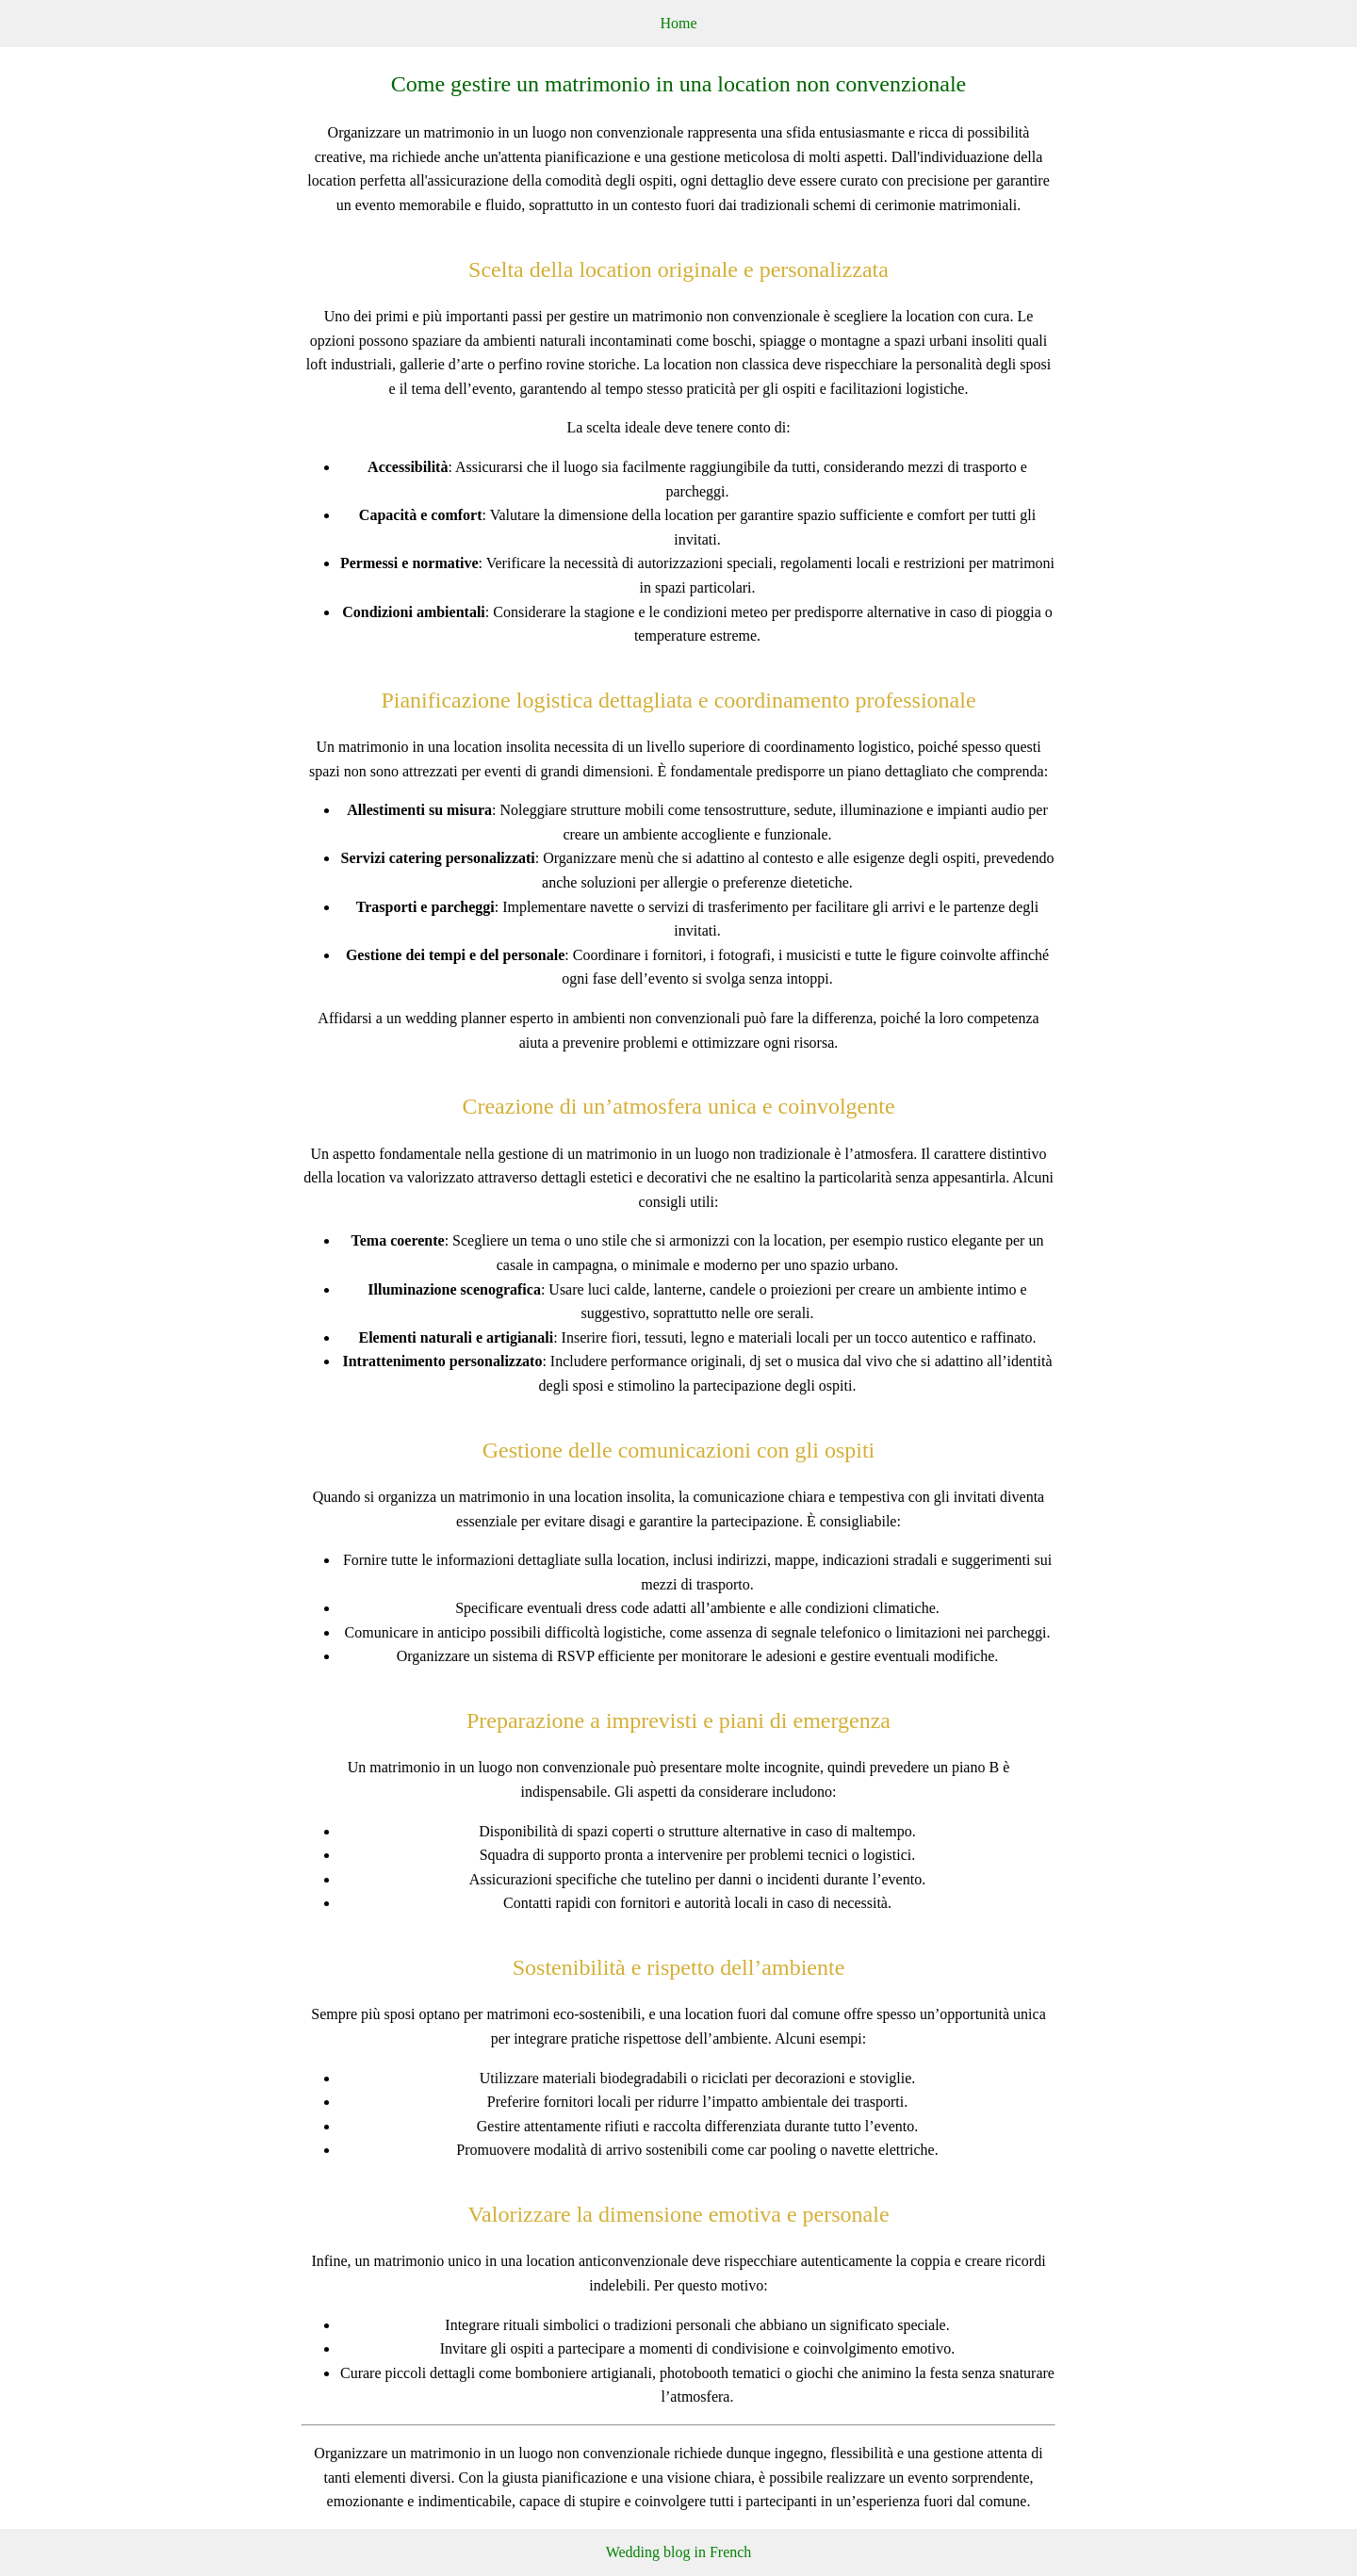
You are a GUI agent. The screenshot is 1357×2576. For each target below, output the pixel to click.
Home (678, 23)
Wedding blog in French (679, 2552)
